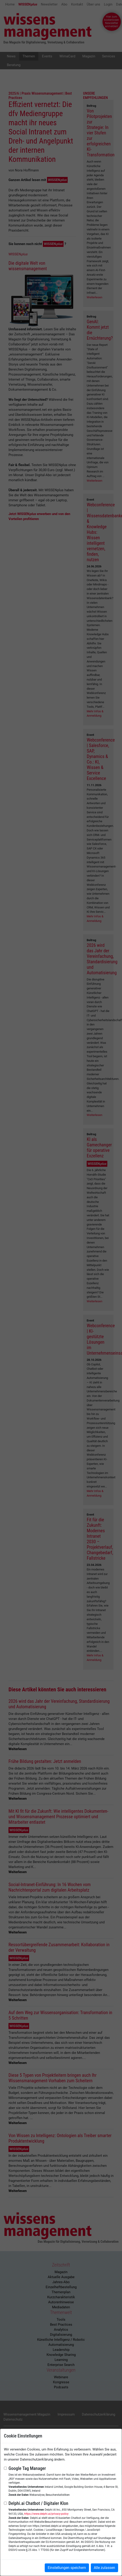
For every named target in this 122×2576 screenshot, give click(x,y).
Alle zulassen (104, 2567)
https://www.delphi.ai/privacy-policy (46, 2513)
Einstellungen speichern (67, 2567)
